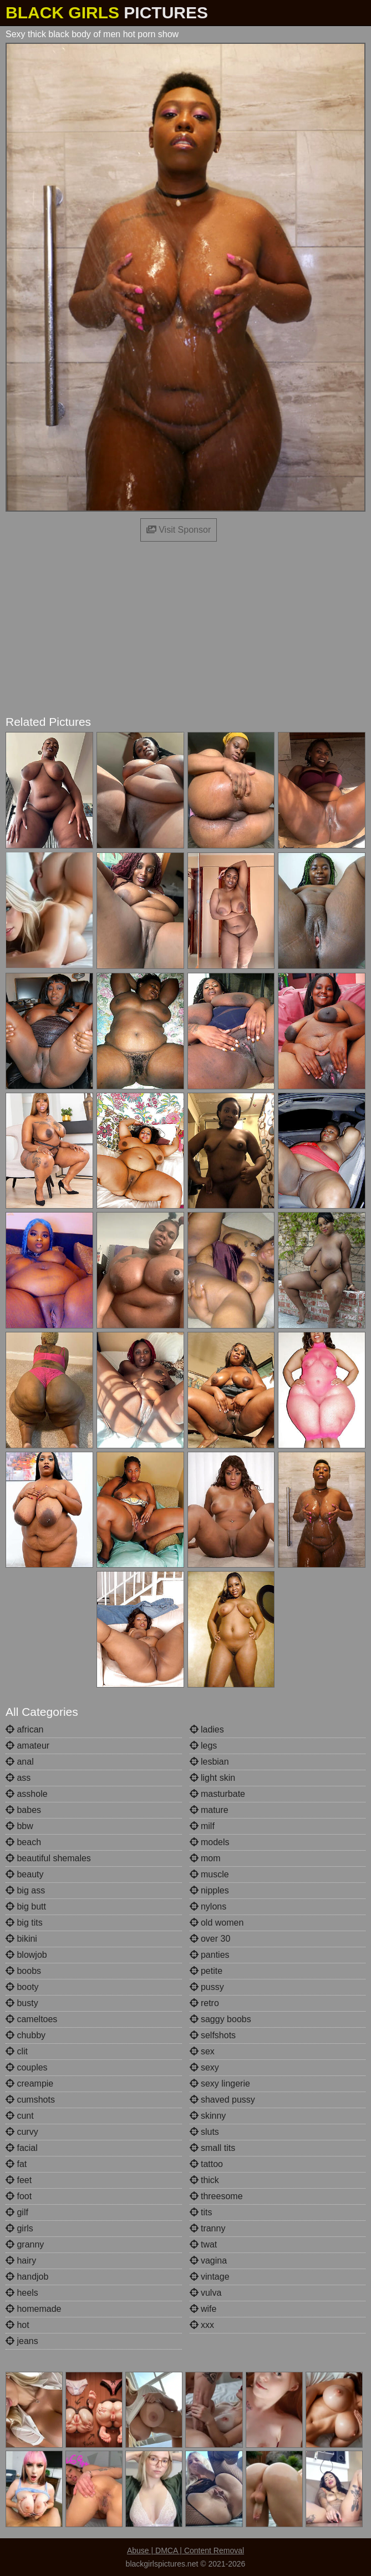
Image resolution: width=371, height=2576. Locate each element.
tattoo (206, 2164)
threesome (216, 2196)
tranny (208, 2228)
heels (22, 2292)
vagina (208, 2260)
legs (203, 1745)
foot (19, 2196)
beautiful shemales (48, 1858)
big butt (26, 1906)
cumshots (30, 2099)
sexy (204, 2067)
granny (25, 2244)
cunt (20, 2115)
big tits (24, 1922)
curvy (22, 2131)
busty (22, 2003)
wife (203, 2309)
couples (27, 2067)
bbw (19, 1826)
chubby (25, 2035)
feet (19, 2180)
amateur (27, 1745)
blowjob (26, 1954)
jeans (22, 2341)
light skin (213, 1777)
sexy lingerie (220, 2083)
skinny (208, 2115)
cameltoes (31, 2019)
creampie (29, 2083)
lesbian (209, 1761)
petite (206, 1971)
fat (16, 2164)
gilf (17, 2212)
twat (203, 2244)
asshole (27, 1794)
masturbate (217, 1794)
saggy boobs (220, 2019)
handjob (27, 2276)
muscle (209, 1874)
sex (202, 2051)
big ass (25, 1890)
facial (22, 2148)
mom (205, 1858)
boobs (23, 1971)
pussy (207, 1987)
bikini (21, 1938)
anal (20, 1761)
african (24, 1729)
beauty (24, 1874)
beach (23, 1842)
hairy (21, 2260)
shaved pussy (222, 2099)
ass (18, 1777)
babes (23, 1810)
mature (209, 1810)
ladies (207, 1729)
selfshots (213, 2035)
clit (17, 2051)
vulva (206, 2292)
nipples (209, 1890)
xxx (202, 2325)
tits (201, 2212)
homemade (34, 2309)
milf (202, 1826)
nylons (208, 1906)
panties (210, 1954)
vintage (210, 2276)
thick (204, 2180)
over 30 (210, 1938)
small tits (213, 2148)
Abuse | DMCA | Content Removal (185, 2550)
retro (204, 2003)
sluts (204, 2131)
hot (17, 2325)
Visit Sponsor (178, 529)
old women (217, 1922)
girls (19, 2228)
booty (22, 1987)
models (210, 1842)
